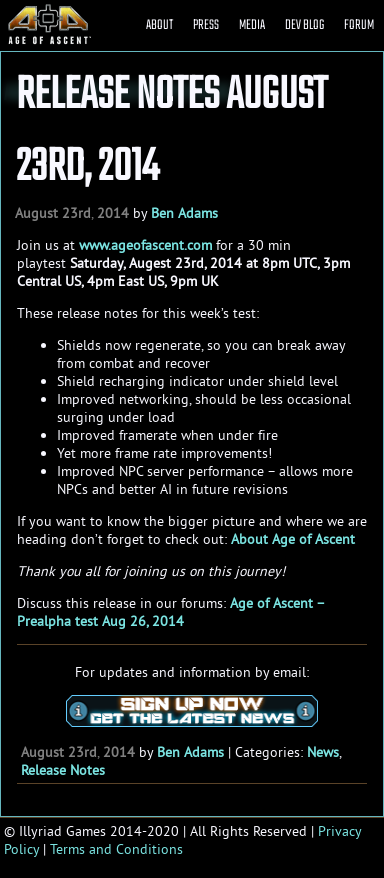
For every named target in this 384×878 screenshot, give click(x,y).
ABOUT (159, 25)
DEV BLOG (304, 25)
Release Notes (63, 770)
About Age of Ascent (293, 539)
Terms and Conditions (116, 849)
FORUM (359, 25)
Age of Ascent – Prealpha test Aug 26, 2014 (170, 612)
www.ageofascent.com (145, 245)
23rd (76, 213)
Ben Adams (184, 213)
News (323, 752)
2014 (113, 213)
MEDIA (252, 25)
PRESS (206, 25)
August (36, 213)
